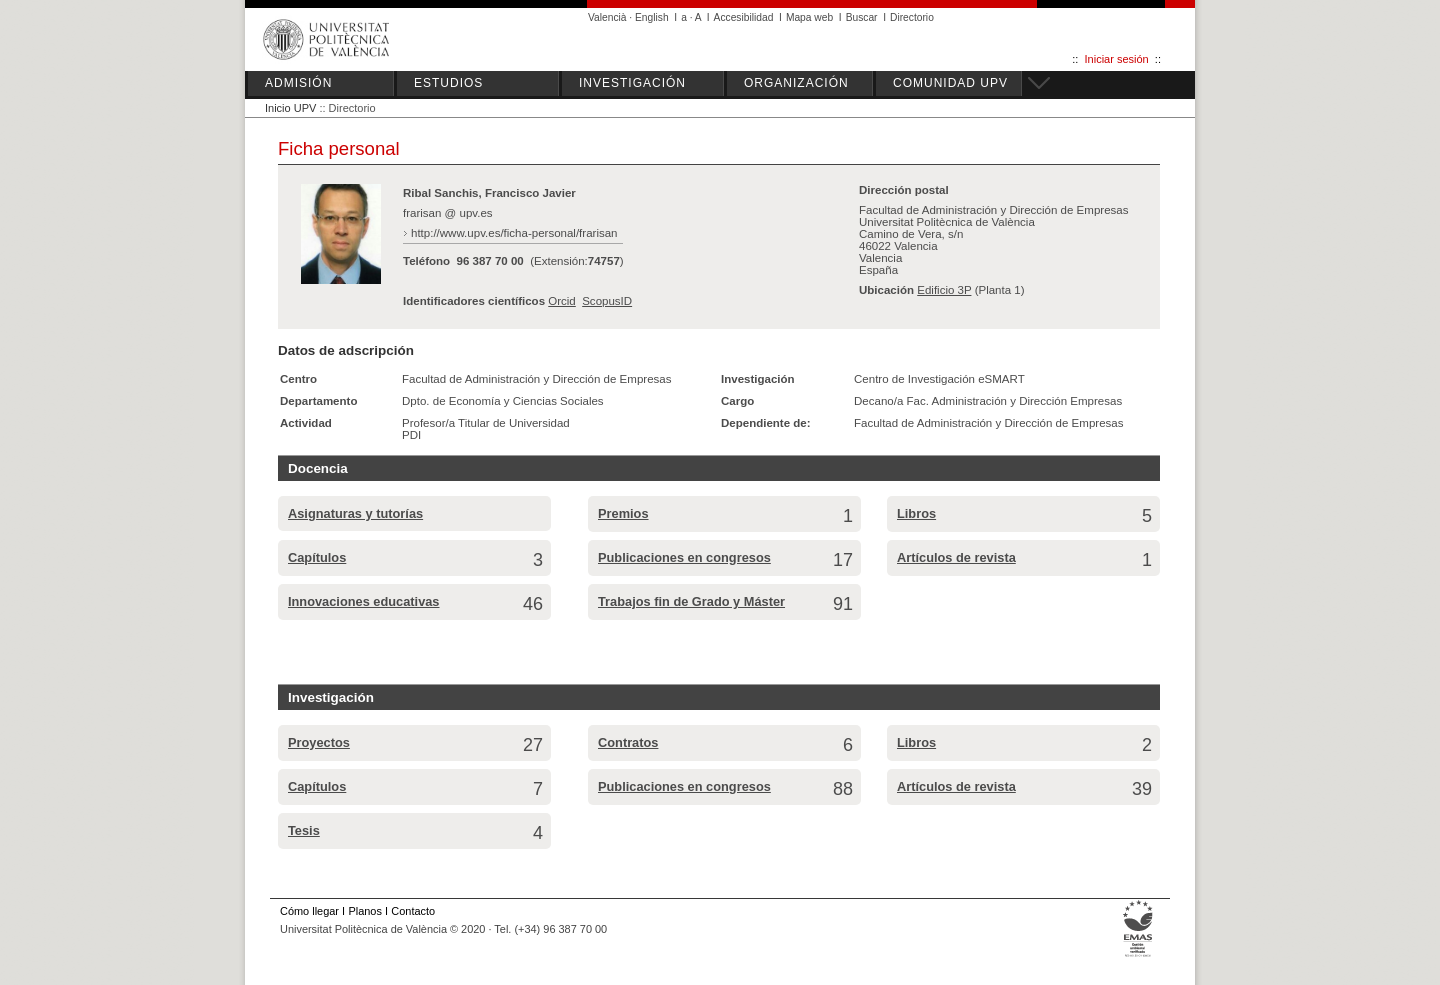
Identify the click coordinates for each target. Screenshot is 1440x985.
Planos (364, 911)
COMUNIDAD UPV (950, 83)
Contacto (413, 911)
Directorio (912, 17)
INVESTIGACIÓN (632, 83)
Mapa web (809, 17)
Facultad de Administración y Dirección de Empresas (536, 379)
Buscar (862, 17)
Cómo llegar (309, 911)
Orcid (562, 301)
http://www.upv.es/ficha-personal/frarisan (514, 233)
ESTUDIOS (448, 83)
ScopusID (607, 301)
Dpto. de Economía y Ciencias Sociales (503, 401)
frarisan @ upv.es (448, 213)
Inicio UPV (290, 108)
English (652, 17)
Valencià (607, 17)
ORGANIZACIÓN (796, 83)
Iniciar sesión (1117, 59)
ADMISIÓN (298, 83)
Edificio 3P (944, 290)
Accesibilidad (744, 17)
